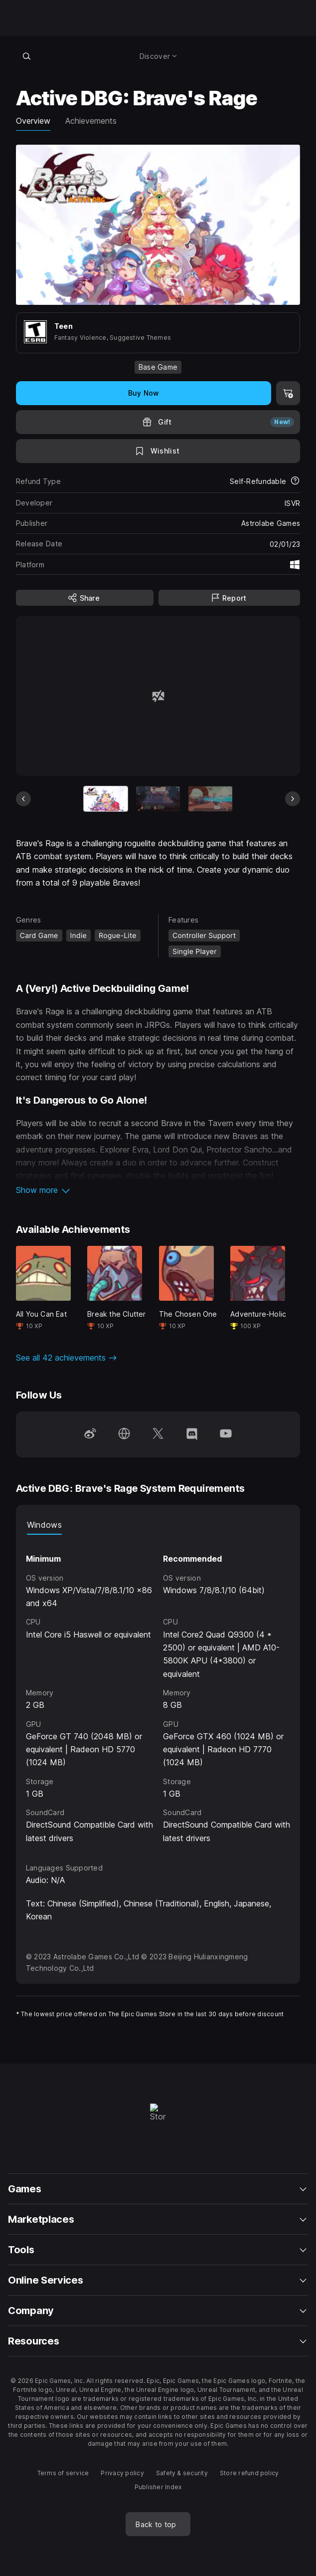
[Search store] (27, 56)
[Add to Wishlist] (158, 451)
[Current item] (105, 798)
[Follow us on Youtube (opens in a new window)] (226, 1434)
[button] (158, 1189)
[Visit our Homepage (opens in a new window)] (124, 1434)
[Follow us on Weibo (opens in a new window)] (90, 1434)
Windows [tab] (44, 1525)
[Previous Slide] (23, 798)
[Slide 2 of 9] (158, 798)
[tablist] (158, 1525)
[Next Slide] (292, 798)
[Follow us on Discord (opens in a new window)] (192, 1434)
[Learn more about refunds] (295, 481)
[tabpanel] (158, 1690)
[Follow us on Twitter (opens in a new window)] (158, 1434)
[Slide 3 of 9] (210, 798)
